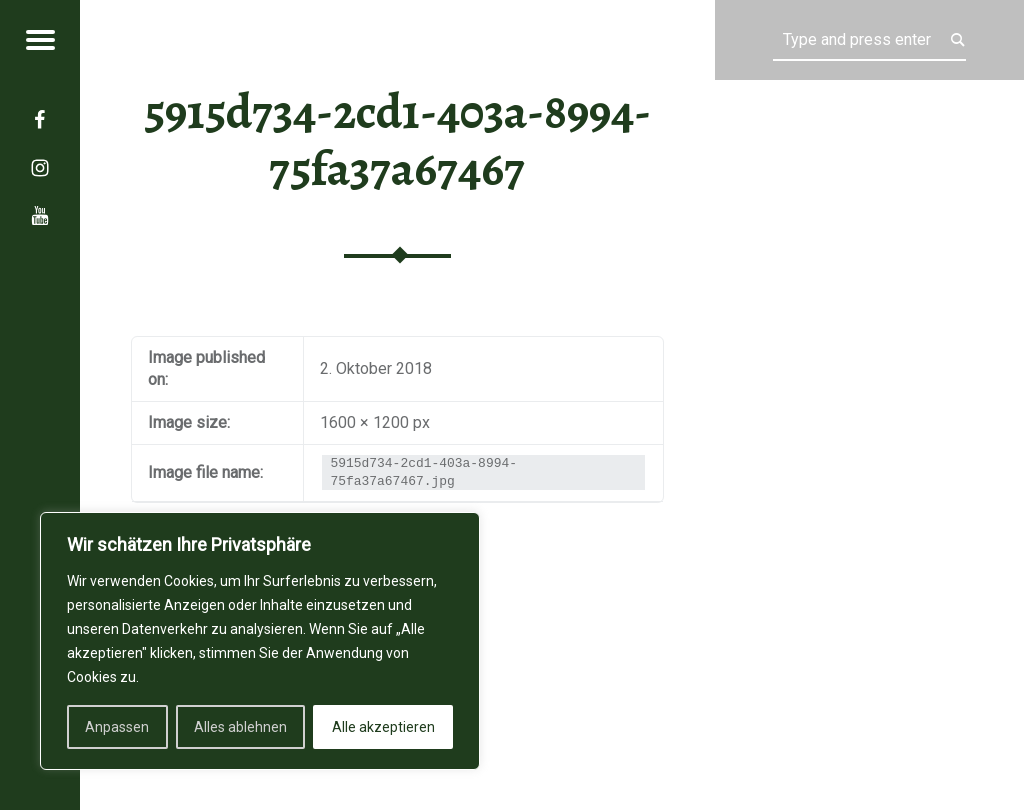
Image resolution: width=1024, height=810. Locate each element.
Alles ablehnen (240, 727)
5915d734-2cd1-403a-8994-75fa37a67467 (397, 140)
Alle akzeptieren (383, 727)
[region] (260, 641)
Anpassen (117, 727)
